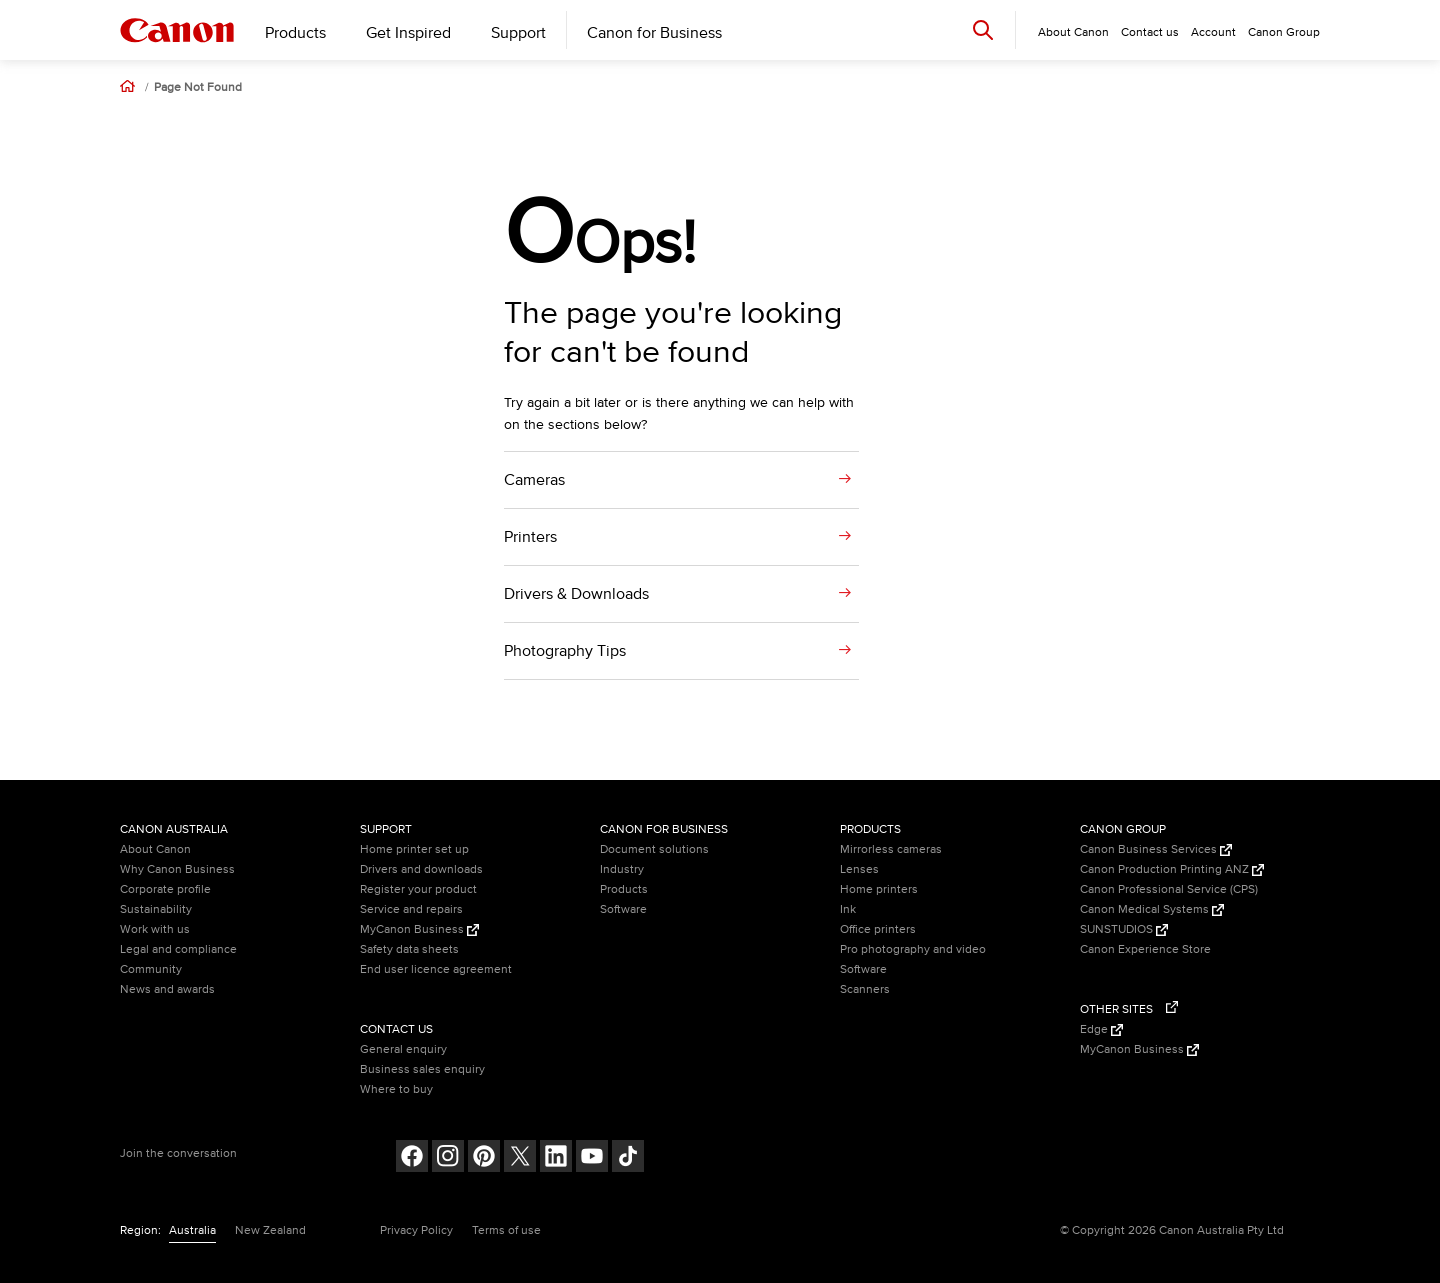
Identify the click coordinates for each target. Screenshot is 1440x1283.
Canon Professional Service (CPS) (1169, 889)
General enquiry (403, 1049)
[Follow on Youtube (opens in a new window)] (592, 1158)
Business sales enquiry (422, 1069)
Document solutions (654, 849)
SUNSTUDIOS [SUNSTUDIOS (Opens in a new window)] (1124, 929)
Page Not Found (198, 88)
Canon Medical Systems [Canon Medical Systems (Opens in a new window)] (1152, 909)
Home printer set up (414, 849)
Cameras (534, 480)
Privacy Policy (416, 1230)
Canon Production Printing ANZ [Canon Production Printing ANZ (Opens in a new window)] (1172, 869)
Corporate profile (165, 889)
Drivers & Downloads (576, 594)
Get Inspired (408, 33)
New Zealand (270, 1230)
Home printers (879, 889)
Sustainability (156, 909)
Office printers (878, 929)
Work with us (155, 929)
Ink (848, 909)
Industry (622, 869)
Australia (192, 1230)
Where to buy (396, 1089)
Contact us (1150, 32)
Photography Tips (565, 651)
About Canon (155, 849)
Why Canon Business (177, 869)
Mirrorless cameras (891, 849)
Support (518, 33)
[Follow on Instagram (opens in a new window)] (448, 1158)
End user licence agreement (436, 969)
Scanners (865, 989)
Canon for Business (654, 33)
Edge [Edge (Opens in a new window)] (1101, 1029)
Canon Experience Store (1145, 949)
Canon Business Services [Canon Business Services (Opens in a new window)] (1156, 849)
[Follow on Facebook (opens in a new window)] (412, 1158)
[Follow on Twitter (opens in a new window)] (520, 1158)
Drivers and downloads (421, 869)
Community (151, 969)
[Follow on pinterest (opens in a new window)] (484, 1158)
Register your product (418, 889)
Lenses (859, 869)
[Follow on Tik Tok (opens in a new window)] (628, 1158)
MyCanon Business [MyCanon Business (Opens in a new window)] (419, 929)
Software (623, 909)
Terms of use (506, 1230)
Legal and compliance (178, 949)
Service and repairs (411, 909)
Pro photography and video (913, 949)
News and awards (167, 989)
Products (295, 33)
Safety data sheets (409, 949)
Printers (530, 537)
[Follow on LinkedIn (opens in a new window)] (556, 1158)
